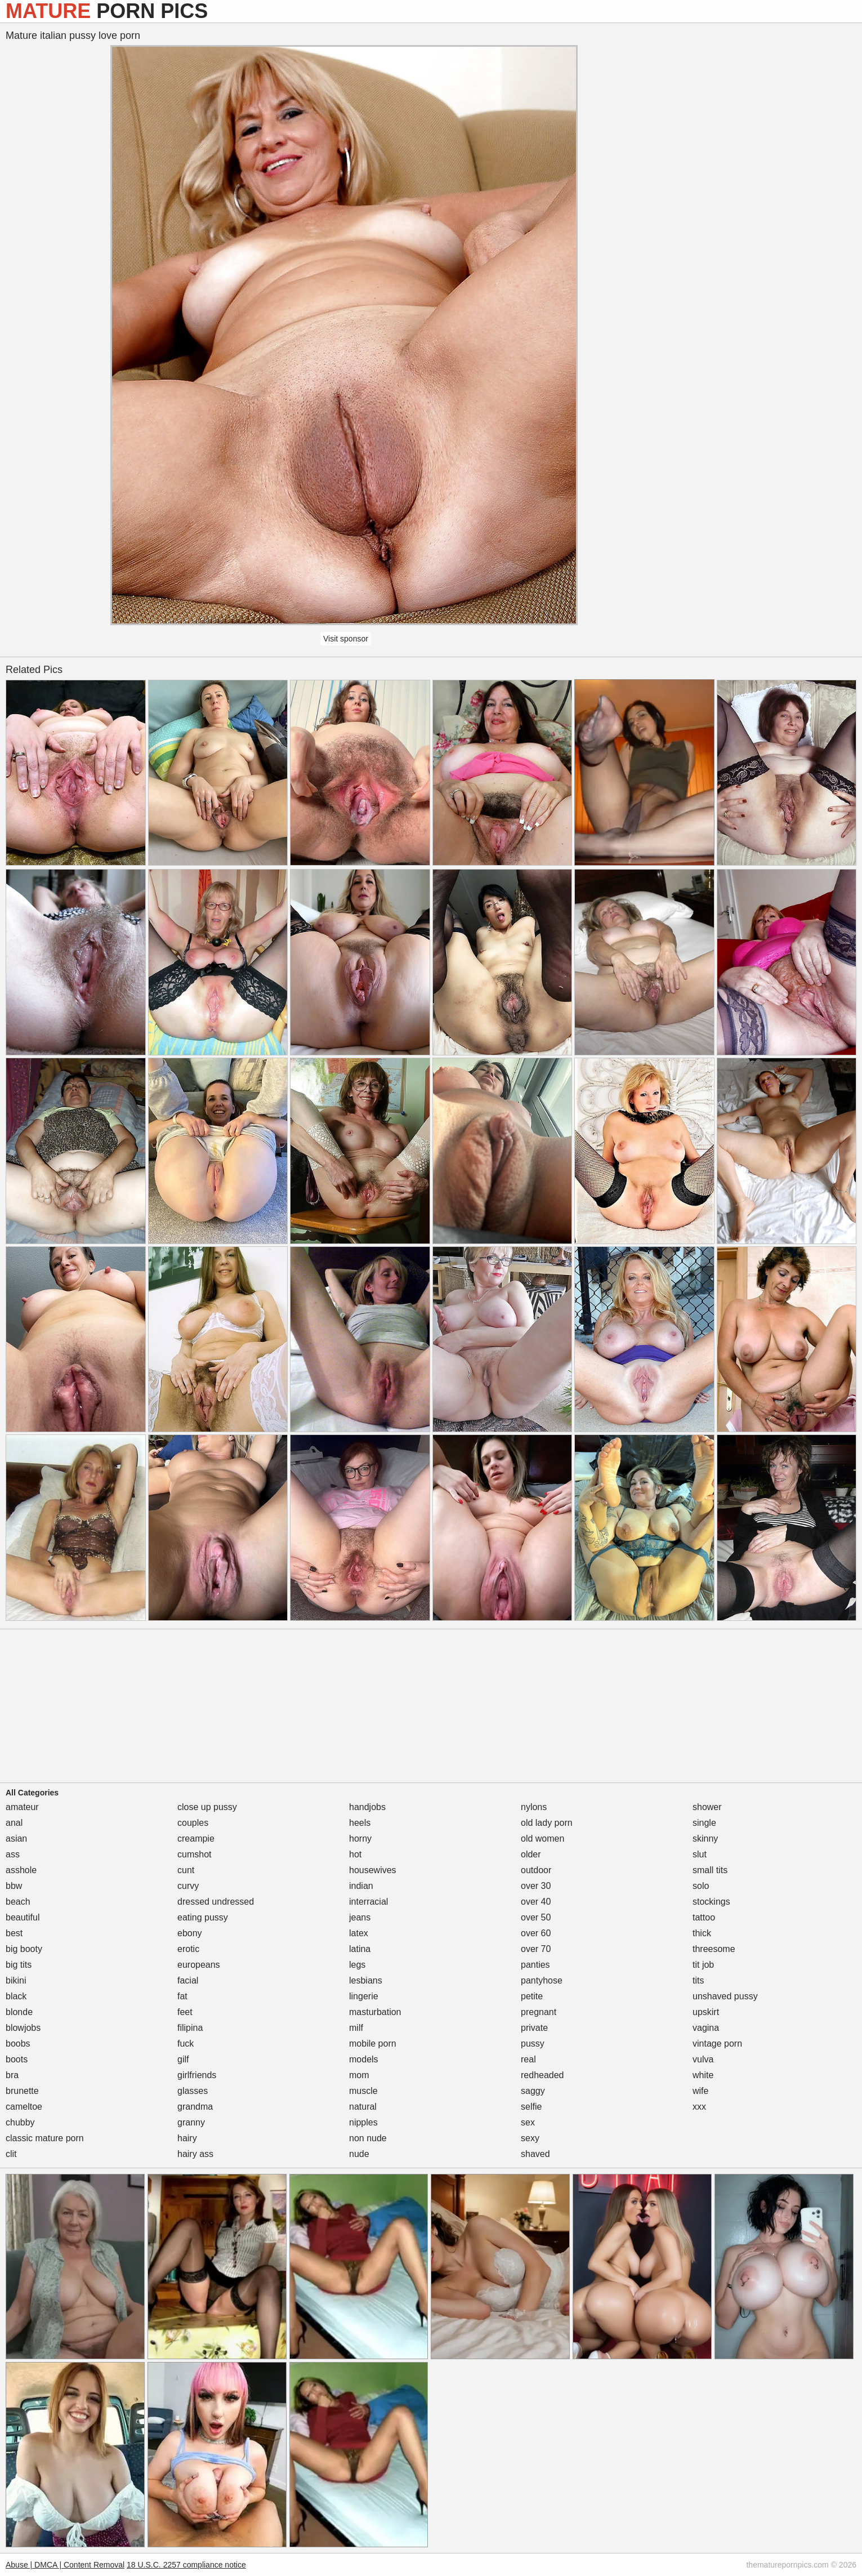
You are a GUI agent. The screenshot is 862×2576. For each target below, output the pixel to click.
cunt (185, 1870)
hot (355, 1854)
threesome (714, 1949)
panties (535, 1964)
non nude (368, 2138)
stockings (711, 1901)
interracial (368, 1901)
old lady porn (547, 1823)
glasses (192, 2091)
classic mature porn (45, 2138)
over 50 (536, 1917)
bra (12, 2075)
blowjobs (23, 2028)
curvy (188, 1886)
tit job (703, 1964)
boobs (18, 2043)
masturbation (375, 2012)
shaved (535, 2154)
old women (542, 1838)
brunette (22, 2091)
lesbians (365, 1980)
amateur (22, 1807)
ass (13, 1854)
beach (18, 1901)
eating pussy (202, 1917)
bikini (16, 1980)
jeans (359, 1917)
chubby (20, 2122)
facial (187, 1980)
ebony (189, 1933)
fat (182, 1996)
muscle (363, 2091)
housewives (372, 1870)
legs (357, 1964)
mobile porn (372, 2043)
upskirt (706, 2012)
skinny (705, 1838)
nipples (363, 2122)
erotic (188, 1949)
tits (698, 1980)
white (703, 2075)
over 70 (536, 1949)
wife (700, 2091)
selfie (531, 2106)
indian (361, 1886)
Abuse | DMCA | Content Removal (65, 2564)
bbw (14, 1886)
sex (528, 2122)
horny (360, 1838)
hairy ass (195, 2154)
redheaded (542, 2075)
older (531, 1854)
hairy (187, 2138)
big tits (19, 1964)
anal (14, 1823)
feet (185, 2012)
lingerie (363, 1996)
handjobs (367, 1807)
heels (359, 1823)
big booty (24, 1949)
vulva (703, 2059)
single (704, 1823)
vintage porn (717, 2043)
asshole (21, 1870)
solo (701, 1886)
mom (359, 2075)
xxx (699, 2106)
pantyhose (541, 1980)
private (534, 2028)
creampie (196, 1838)
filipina (190, 2028)
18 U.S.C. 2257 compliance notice (186, 2564)
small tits (710, 1870)
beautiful (23, 1917)
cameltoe (24, 2106)
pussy (532, 2043)
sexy (530, 2138)
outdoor (536, 1870)
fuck (185, 2043)
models (363, 2059)
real (528, 2059)
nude (359, 2154)
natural (363, 2106)
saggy (533, 2091)
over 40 (536, 1901)
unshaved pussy (725, 1996)
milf (356, 2028)
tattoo (704, 1917)
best (14, 1933)
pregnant (538, 2012)
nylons (534, 1807)
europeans (198, 1964)
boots (17, 2059)
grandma (195, 2106)
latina (359, 1949)
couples (192, 1823)
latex (358, 1933)
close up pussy (207, 1807)
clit (11, 2154)
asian (16, 1838)
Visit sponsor (345, 638)
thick (702, 1933)
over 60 (536, 1933)
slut (700, 1854)
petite (532, 1996)
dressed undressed (215, 1901)
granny (191, 2122)
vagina (706, 2028)
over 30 (536, 1886)
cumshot (194, 1854)
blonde (19, 2012)
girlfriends (196, 2075)
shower (707, 1807)
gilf (183, 2059)
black (16, 1996)
